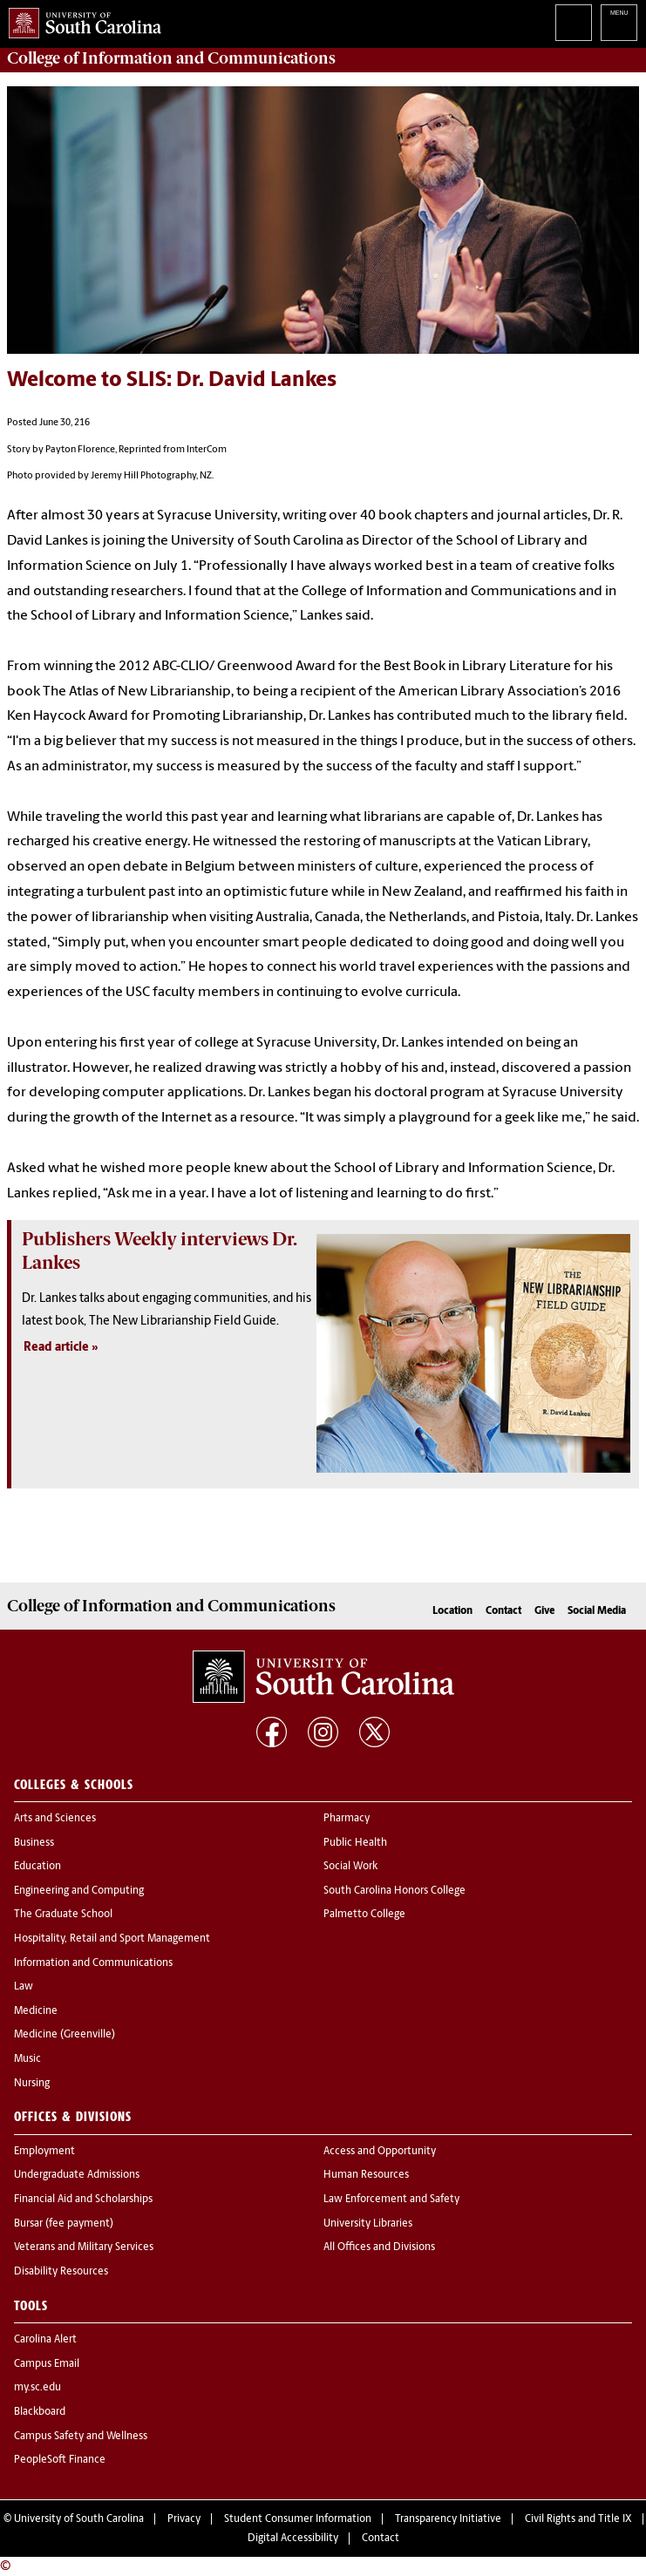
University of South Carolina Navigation (619, 22)
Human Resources (366, 2175)
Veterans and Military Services (83, 2247)
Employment (44, 2151)
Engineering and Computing (79, 1891)
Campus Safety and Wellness (80, 2436)
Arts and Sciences (55, 1818)
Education (37, 1866)
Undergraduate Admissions (76, 2175)
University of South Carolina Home (80, 19)
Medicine (36, 2011)
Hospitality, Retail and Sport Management (112, 1939)
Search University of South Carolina (573, 22)
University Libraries (367, 2224)
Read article (56, 1347)
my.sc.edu (37, 2388)
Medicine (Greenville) (64, 2035)
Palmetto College (364, 1914)
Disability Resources (61, 2272)
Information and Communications (93, 1963)
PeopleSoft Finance (59, 2460)
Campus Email (46, 2364)
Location (452, 1611)
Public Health (355, 1843)
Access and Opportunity (379, 2151)
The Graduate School (63, 1914)
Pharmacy (346, 1818)
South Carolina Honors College (394, 1891)
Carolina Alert (45, 2340)
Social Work (350, 1866)
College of (171, 58)
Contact (503, 1611)
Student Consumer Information (297, 2519)
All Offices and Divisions (379, 2247)
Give (544, 1611)
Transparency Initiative (448, 2519)
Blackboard (39, 2412)
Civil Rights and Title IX (578, 2519)
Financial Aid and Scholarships (83, 2199)
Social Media (597, 1611)
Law (23, 1987)
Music (27, 2059)
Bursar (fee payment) (63, 2224)
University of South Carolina (79, 2519)
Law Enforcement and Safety (391, 2199)
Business (34, 1843)
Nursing (32, 2083)
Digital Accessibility (293, 2538)
